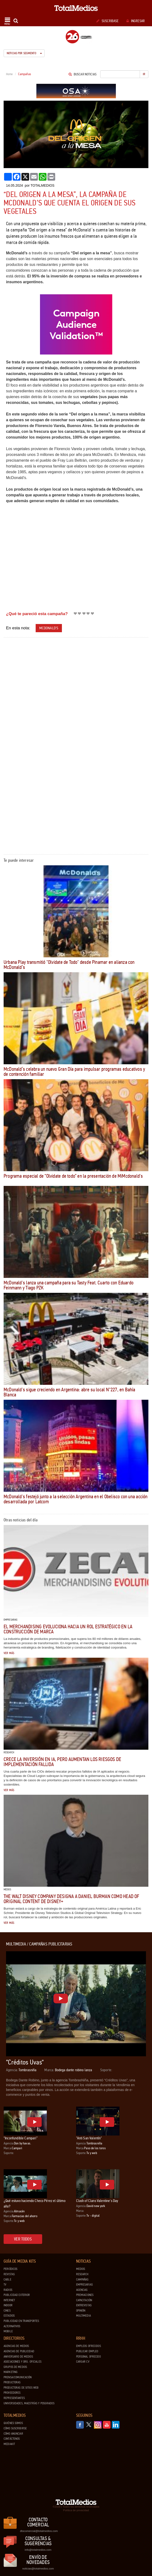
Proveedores (12, 2393)
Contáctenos (12, 2439)
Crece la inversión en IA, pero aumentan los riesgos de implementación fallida (62, 1762)
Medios (80, 2269)
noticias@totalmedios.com (38, 2568)
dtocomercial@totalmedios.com (38, 2531)
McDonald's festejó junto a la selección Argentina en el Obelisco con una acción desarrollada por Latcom (76, 1499)
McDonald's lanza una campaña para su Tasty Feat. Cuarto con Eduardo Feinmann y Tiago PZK (68, 1285)
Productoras (12, 2382)
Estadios (9, 2316)
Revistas (9, 2274)
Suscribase (107, 21)
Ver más (9, 1653)
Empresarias (84, 2285)
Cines (7, 2311)
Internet (9, 2300)
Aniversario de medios (18, 2357)
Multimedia (83, 2316)
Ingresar (135, 21)
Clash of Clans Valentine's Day (97, 2200)
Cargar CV (82, 2362)
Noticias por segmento (24, 53)
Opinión (81, 2311)
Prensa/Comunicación (18, 2377)
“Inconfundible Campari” (21, 2138)
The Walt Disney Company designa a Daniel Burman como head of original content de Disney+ (71, 1899)
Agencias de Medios (16, 2346)
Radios (8, 2290)
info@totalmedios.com (38, 2549)
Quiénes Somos (13, 2423)
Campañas (82, 2279)
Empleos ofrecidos (88, 2346)
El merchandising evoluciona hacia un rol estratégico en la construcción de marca (68, 1629)
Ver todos (23, 2239)
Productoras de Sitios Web (21, 2388)
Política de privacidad (76, 2510)
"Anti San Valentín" (89, 2138)
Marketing (11, 2372)
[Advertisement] (76, 676)
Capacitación (84, 2300)
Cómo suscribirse (15, 2428)
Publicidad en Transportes (21, 2321)
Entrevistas (84, 2305)
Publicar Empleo (87, 2351)
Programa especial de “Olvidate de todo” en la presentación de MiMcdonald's (73, 1176)
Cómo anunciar (13, 2434)
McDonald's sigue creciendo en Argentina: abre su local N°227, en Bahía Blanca (69, 1392)
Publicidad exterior (17, 2295)
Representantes (14, 2398)
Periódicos (10, 2269)
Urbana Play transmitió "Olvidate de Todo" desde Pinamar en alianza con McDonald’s (69, 964)
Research (82, 2274)
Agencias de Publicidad (19, 2351)
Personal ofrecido (88, 2357)
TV (5, 2285)
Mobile (8, 2331)
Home (9, 74)
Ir (144, 74)
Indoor (8, 2305)
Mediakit (9, 2444)
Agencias (82, 2290)
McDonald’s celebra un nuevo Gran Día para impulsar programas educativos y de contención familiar (74, 1071)
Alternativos (12, 2326)
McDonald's (49, 628)
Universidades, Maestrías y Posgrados (29, 2403)
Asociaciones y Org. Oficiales (22, 2362)
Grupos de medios (15, 2367)
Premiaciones (85, 2295)
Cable (7, 2279)
